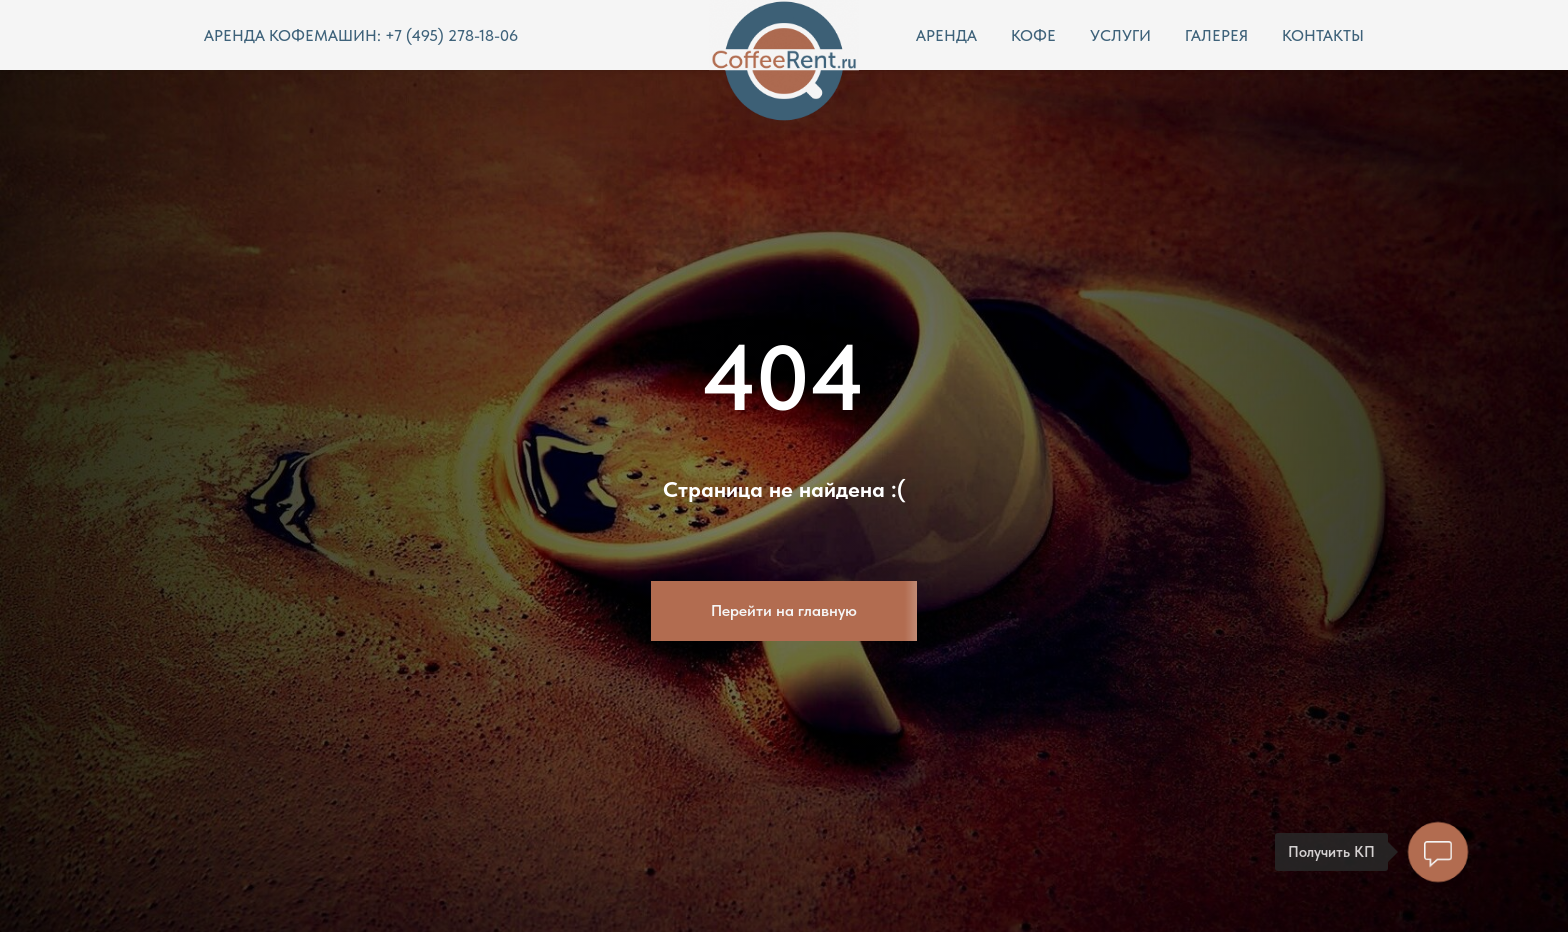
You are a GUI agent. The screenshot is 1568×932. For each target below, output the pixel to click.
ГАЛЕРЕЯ (1216, 35)
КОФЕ (1033, 35)
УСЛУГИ (1120, 35)
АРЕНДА (946, 35)
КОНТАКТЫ (1323, 35)
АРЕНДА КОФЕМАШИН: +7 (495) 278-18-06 (361, 35)
